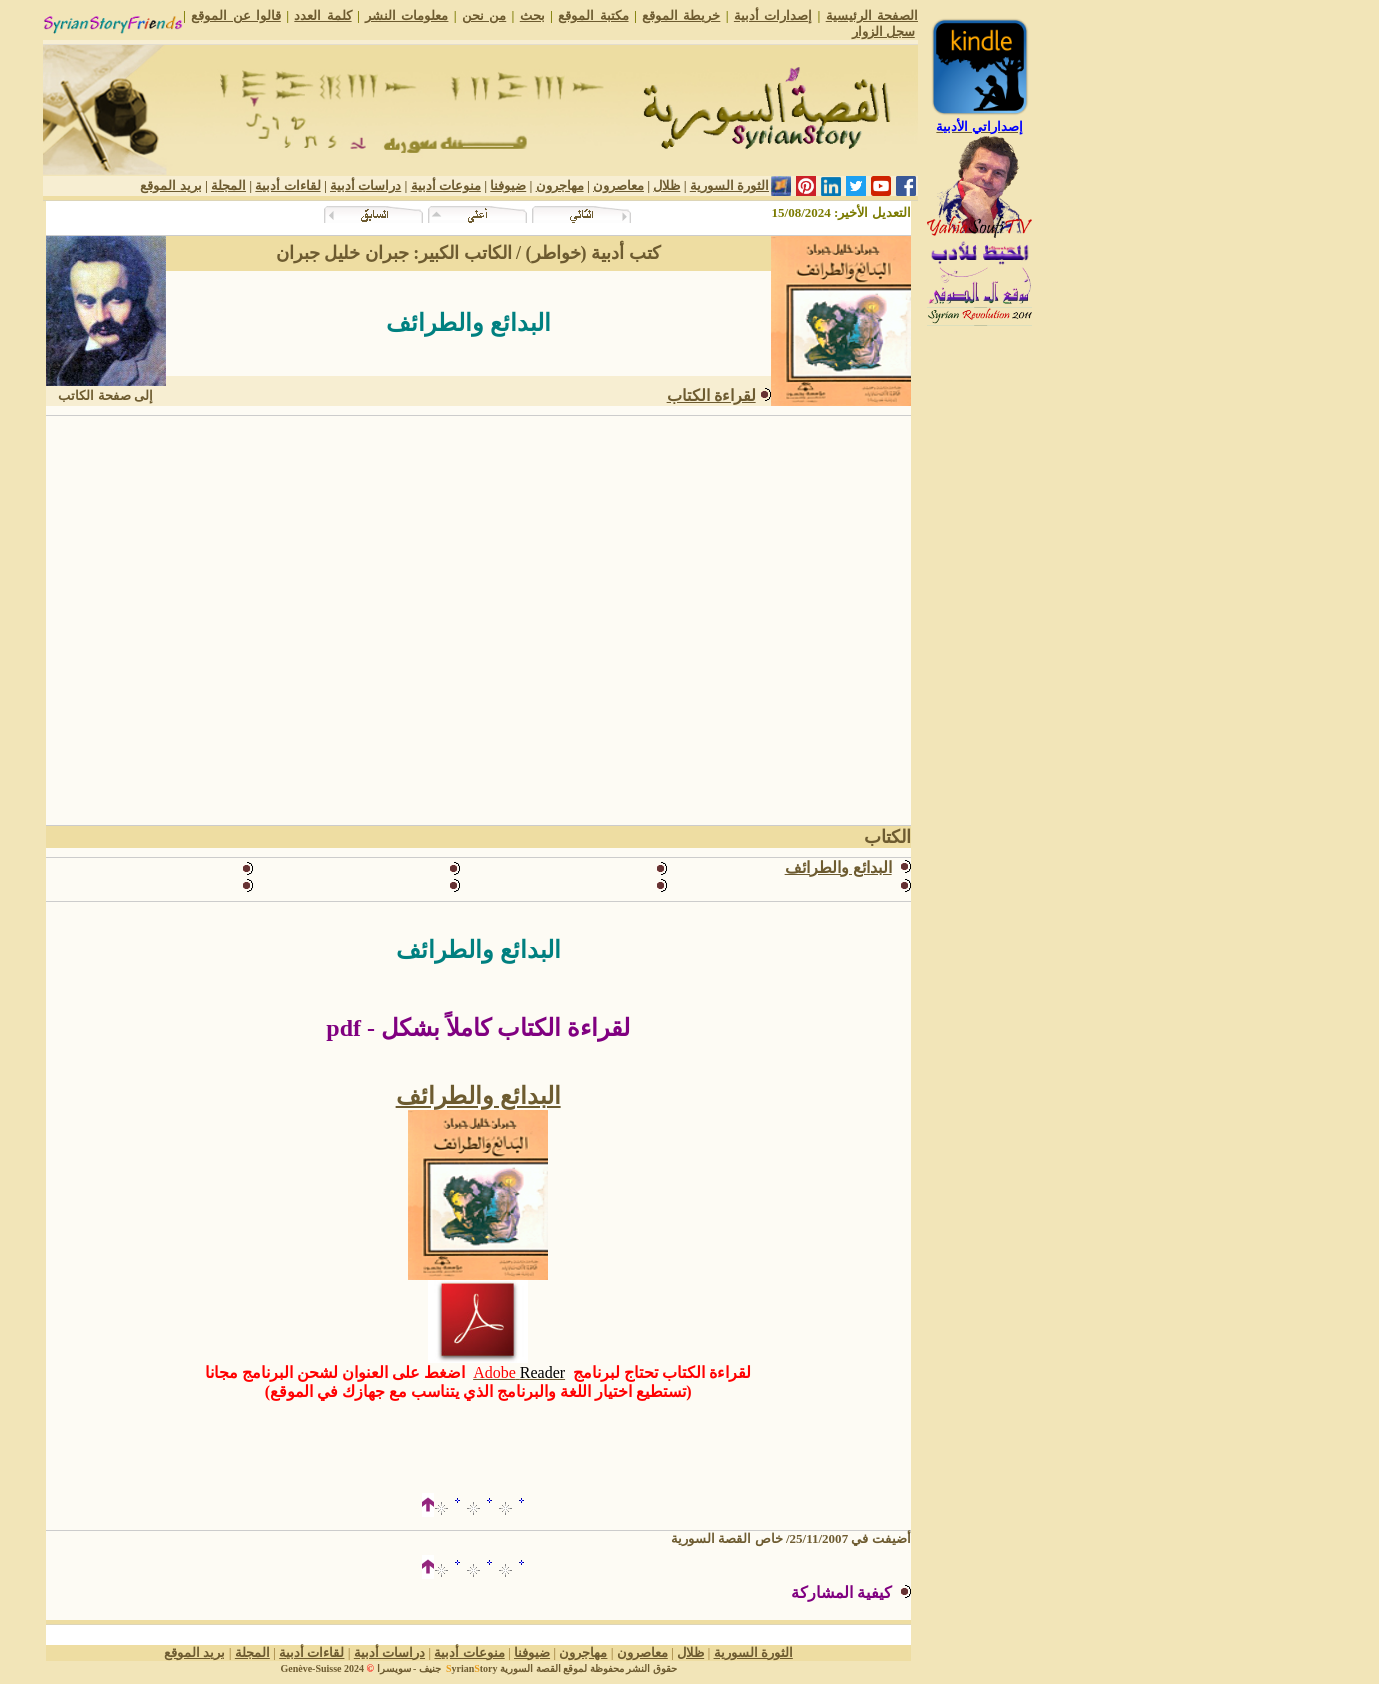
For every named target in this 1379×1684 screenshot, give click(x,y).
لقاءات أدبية (287, 185)
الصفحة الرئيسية (872, 15)
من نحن (484, 15)
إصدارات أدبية (773, 15)
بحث (532, 15)
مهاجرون (560, 185)
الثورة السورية (729, 185)
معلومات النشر (406, 15)
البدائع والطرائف (478, 1096)
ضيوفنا (508, 185)
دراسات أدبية (365, 185)
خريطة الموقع (681, 15)
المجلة (228, 185)
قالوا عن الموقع (236, 15)
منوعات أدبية (446, 185)
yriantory (470, 1668)
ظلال (666, 185)
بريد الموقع (170, 185)
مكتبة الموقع (593, 15)
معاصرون (618, 185)
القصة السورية (530, 1668)
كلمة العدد (322, 15)
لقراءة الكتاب (711, 395)
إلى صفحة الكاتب (105, 395)
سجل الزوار (883, 31)
